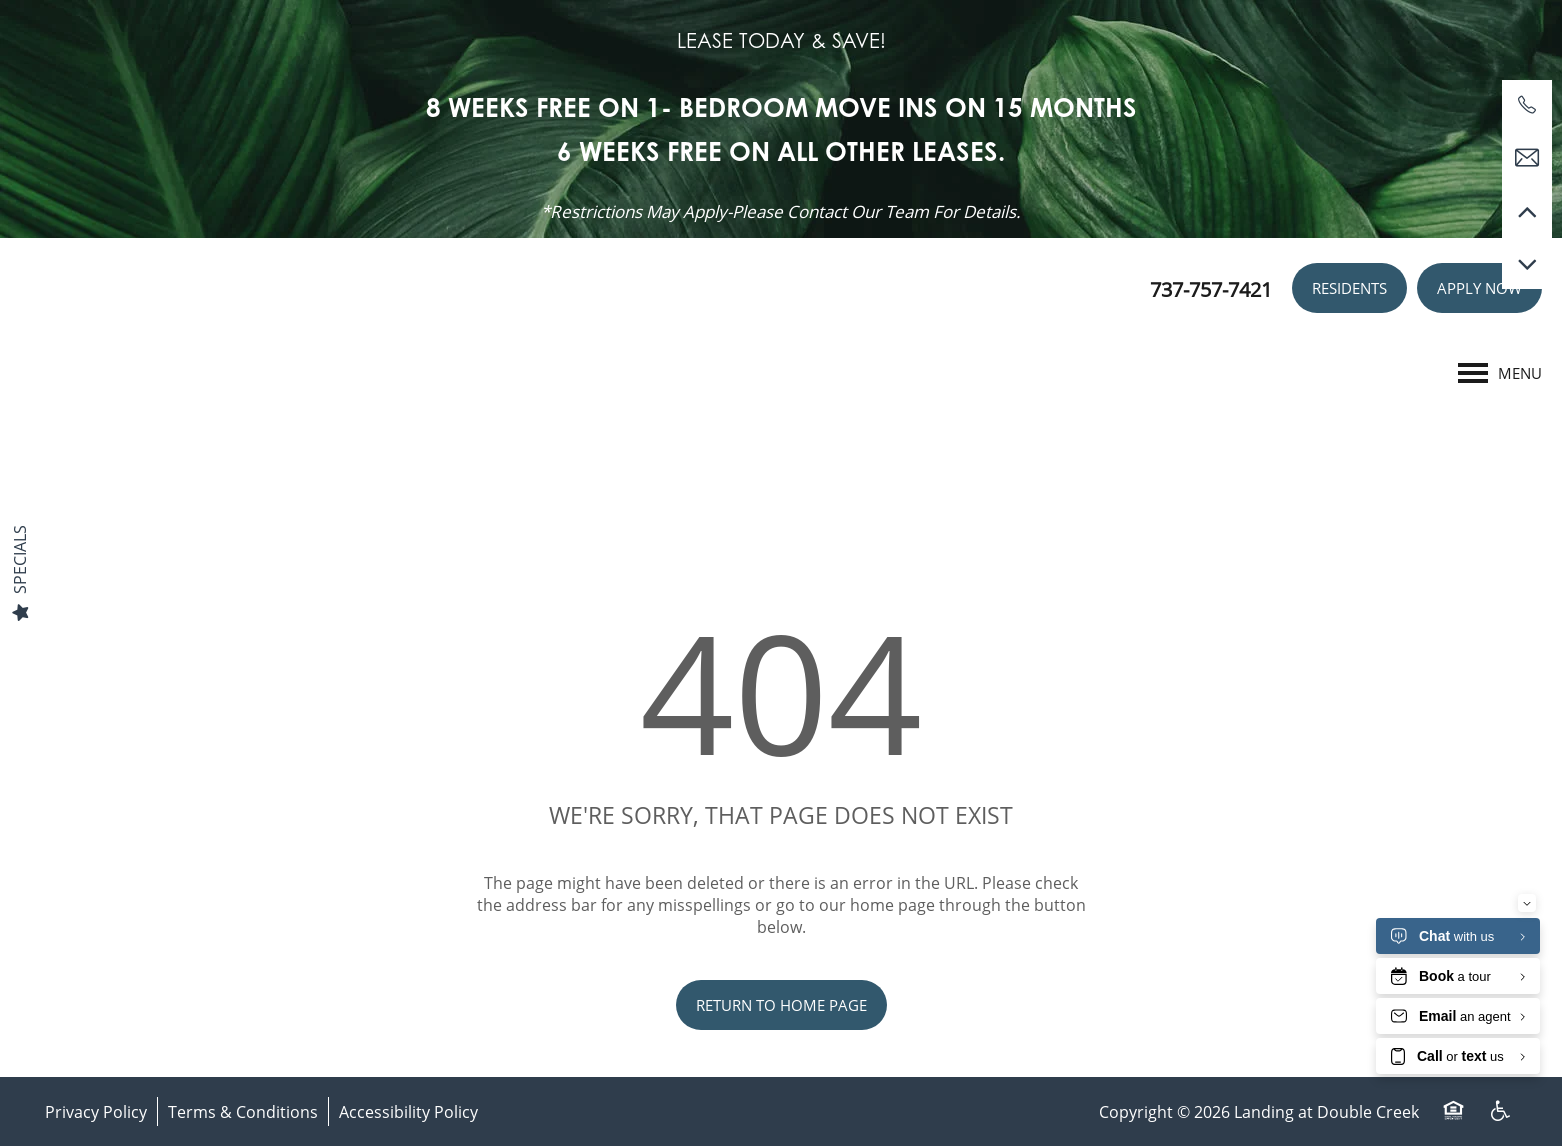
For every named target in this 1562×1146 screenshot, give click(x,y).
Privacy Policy (96, 1111)
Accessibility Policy (408, 1111)
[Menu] (1500, 373)
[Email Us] (1527, 158)
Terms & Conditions (243, 1111)
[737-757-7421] (1527, 105)
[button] (1349, 288)
